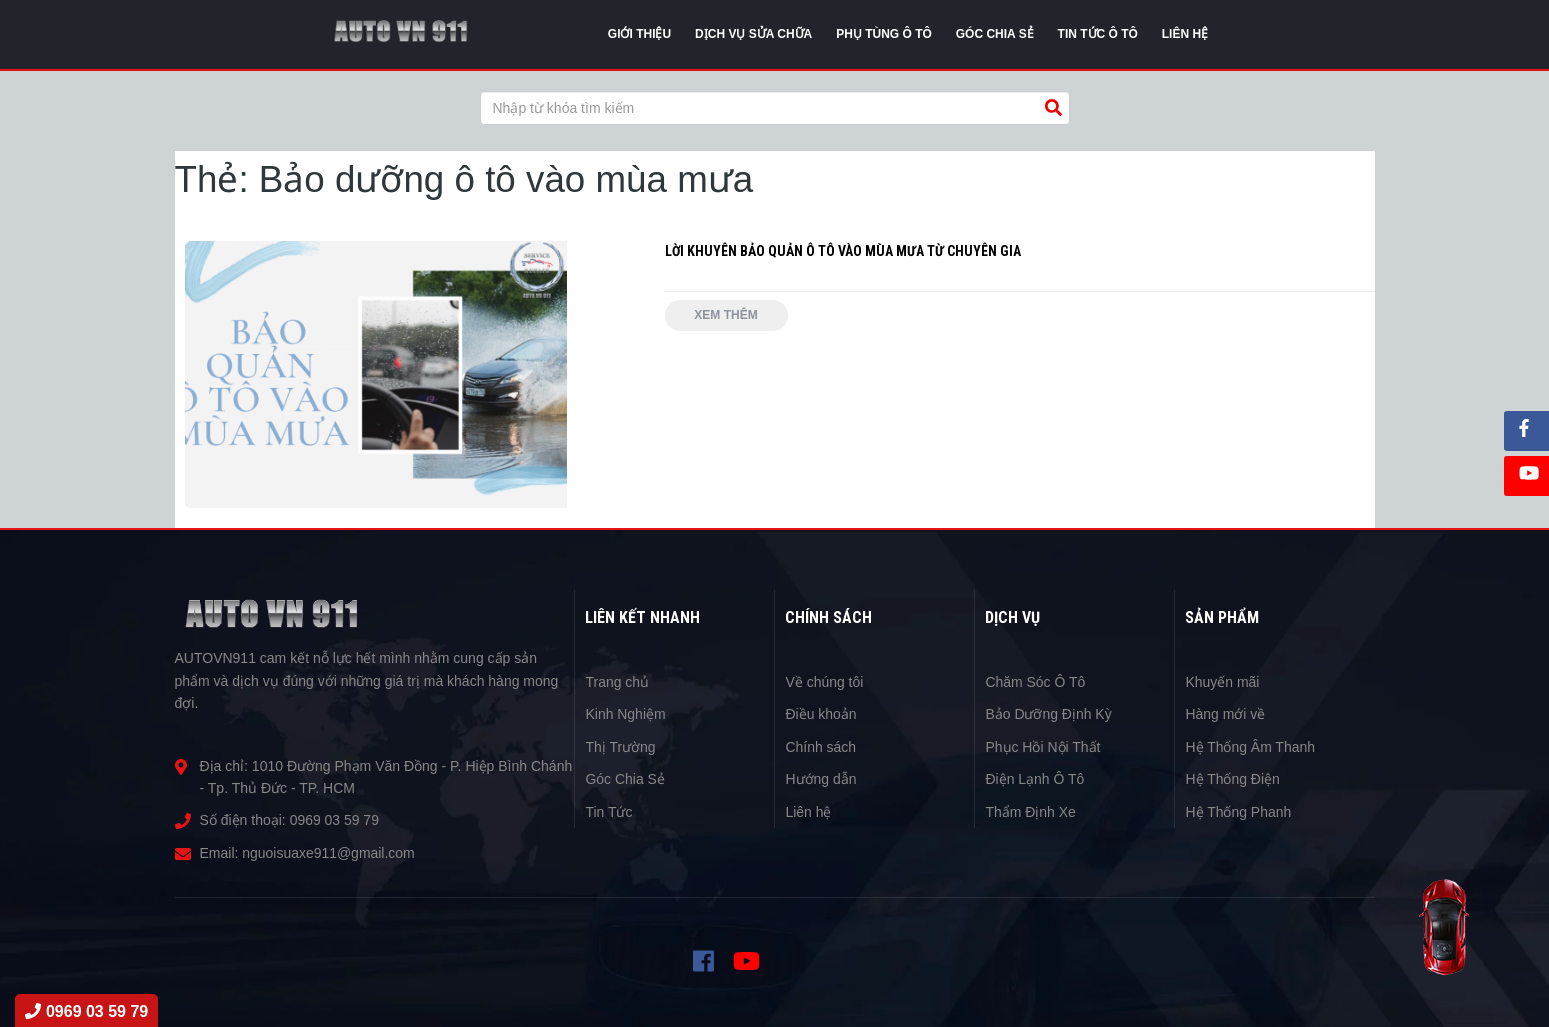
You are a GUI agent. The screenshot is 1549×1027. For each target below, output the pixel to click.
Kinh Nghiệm (625, 714)
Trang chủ (617, 682)
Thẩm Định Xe (1030, 812)
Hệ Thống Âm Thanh (1250, 747)
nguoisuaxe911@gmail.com (328, 853)
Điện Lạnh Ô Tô (1034, 779)
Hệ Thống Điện (1232, 779)
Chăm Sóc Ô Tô (1035, 682)
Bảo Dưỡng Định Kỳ (1048, 714)
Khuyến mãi (1222, 682)
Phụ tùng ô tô (884, 34)
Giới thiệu (639, 34)
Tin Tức (608, 812)
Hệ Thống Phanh (1238, 812)
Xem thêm (726, 315)
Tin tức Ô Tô (1098, 34)
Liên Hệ (1185, 34)
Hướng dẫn (820, 779)
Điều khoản (820, 714)
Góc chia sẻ (995, 34)
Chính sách (820, 747)
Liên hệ (808, 812)
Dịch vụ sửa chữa (753, 34)
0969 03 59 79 (335, 820)
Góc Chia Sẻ (625, 779)
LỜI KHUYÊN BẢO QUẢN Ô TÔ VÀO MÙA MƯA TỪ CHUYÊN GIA (843, 251)
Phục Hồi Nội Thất (1042, 747)
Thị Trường (620, 747)
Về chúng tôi (824, 682)
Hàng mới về (1225, 714)
